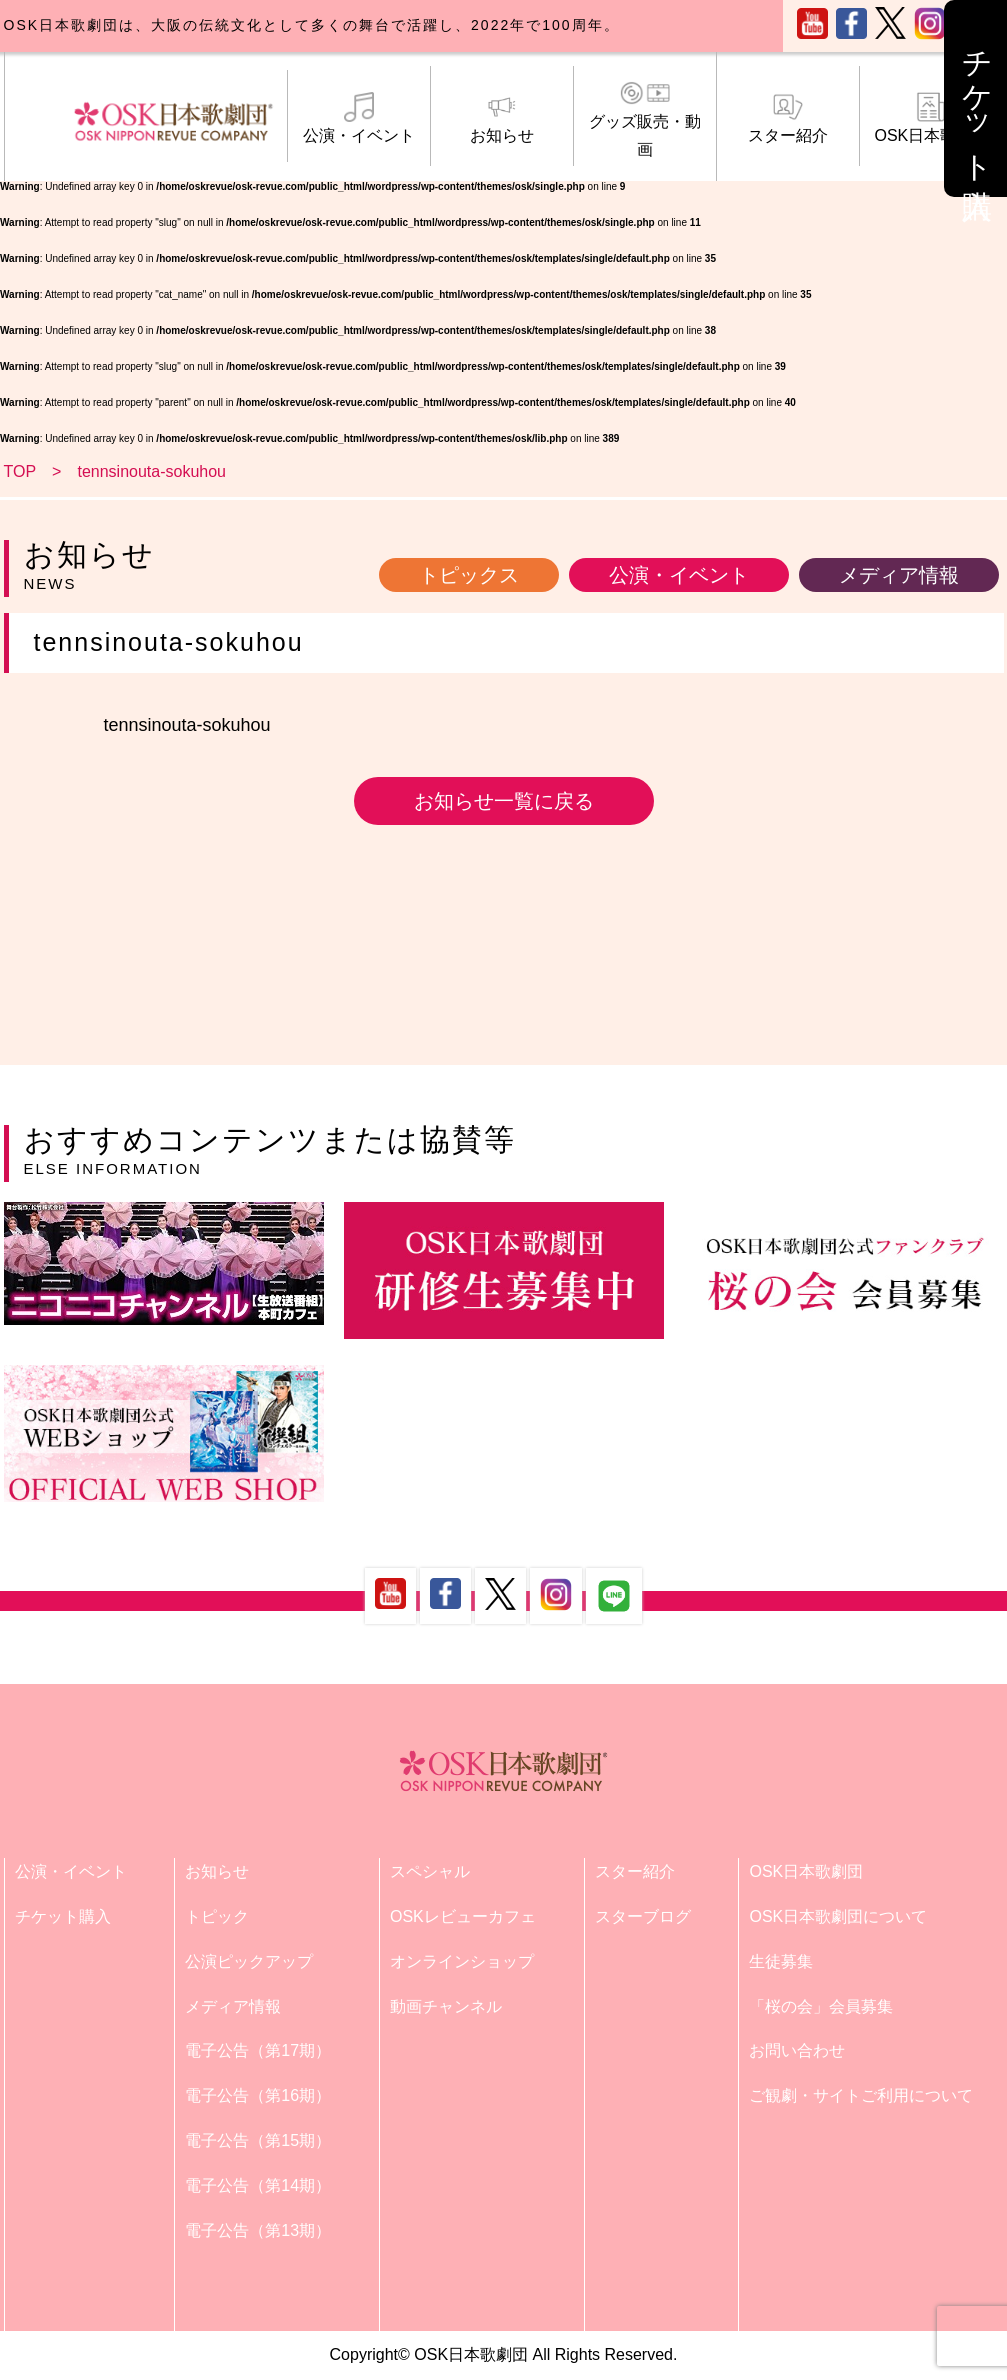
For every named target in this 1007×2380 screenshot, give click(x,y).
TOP (20, 471)
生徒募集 (781, 1961)
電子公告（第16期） (258, 2095)
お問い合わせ (797, 2050)
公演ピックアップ (249, 1961)
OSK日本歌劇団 (931, 118)
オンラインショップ (462, 1961)
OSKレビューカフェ (463, 1916)
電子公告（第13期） (258, 2230)
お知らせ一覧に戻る (504, 801)
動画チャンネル (446, 2006)
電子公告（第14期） (258, 2185)
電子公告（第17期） (258, 2050)
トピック (217, 1916)
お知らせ (502, 118)
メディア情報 (899, 575)
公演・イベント (359, 118)
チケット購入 (63, 1916)
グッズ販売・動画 (645, 118)
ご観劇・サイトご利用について (861, 2095)
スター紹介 (788, 118)
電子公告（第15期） (258, 2140)
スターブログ (643, 1916)
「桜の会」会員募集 (821, 2006)
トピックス (469, 575)
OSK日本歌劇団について (838, 1916)
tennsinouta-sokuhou (187, 725)
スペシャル (430, 1871)
